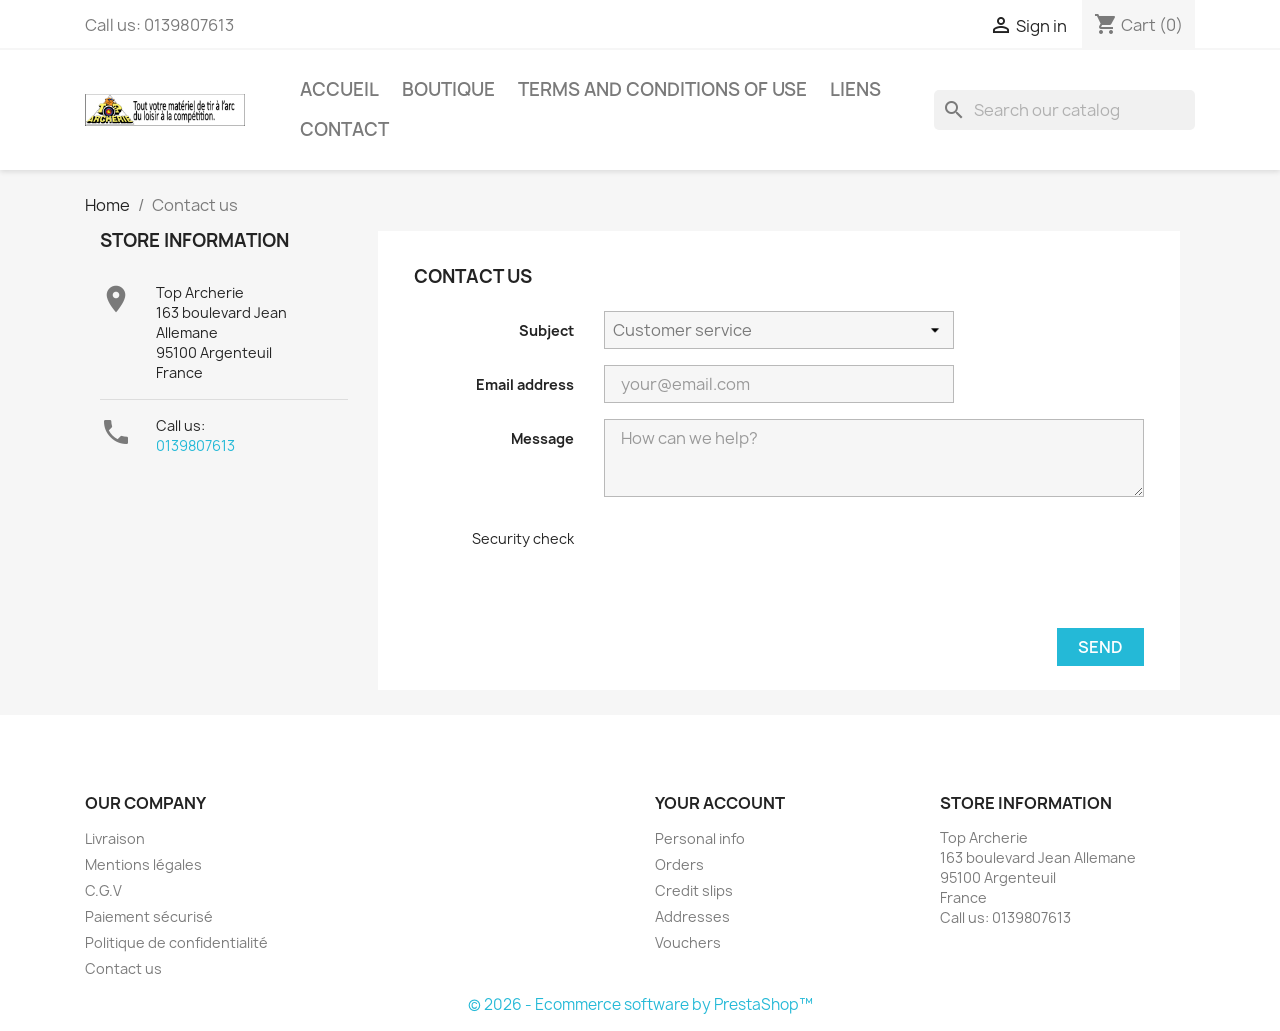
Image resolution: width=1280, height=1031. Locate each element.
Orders (679, 864)
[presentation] (738, 567)
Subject (546, 330)
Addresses (692, 916)
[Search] (1064, 110)
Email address (525, 384)
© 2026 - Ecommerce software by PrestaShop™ (640, 1004)
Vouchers (688, 942)
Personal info (700, 838)
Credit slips (694, 890)
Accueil (339, 89)
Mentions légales (143, 864)
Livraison (115, 838)
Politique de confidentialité (176, 942)
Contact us (123, 968)
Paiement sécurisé (149, 916)
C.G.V (103, 890)
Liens (855, 89)
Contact (344, 129)
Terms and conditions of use (662, 89)
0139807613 (195, 445)
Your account (720, 803)
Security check (523, 538)
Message (542, 438)
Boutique (448, 89)
